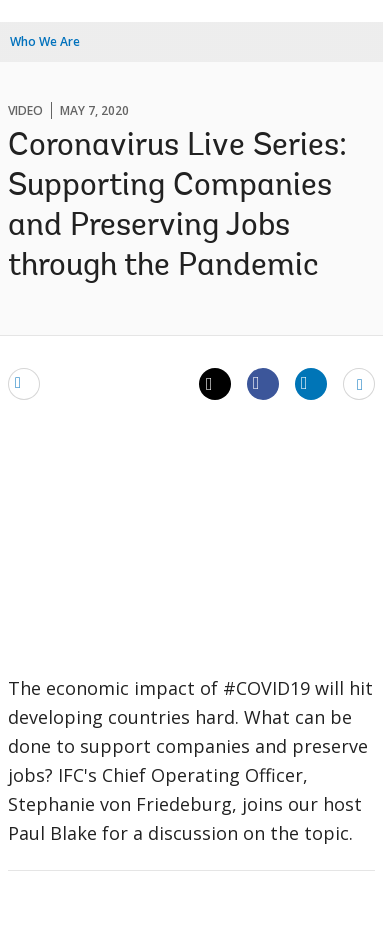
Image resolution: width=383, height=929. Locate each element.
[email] (24, 383)
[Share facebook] (263, 383)
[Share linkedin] (311, 383)
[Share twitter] (215, 384)
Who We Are (45, 41)
